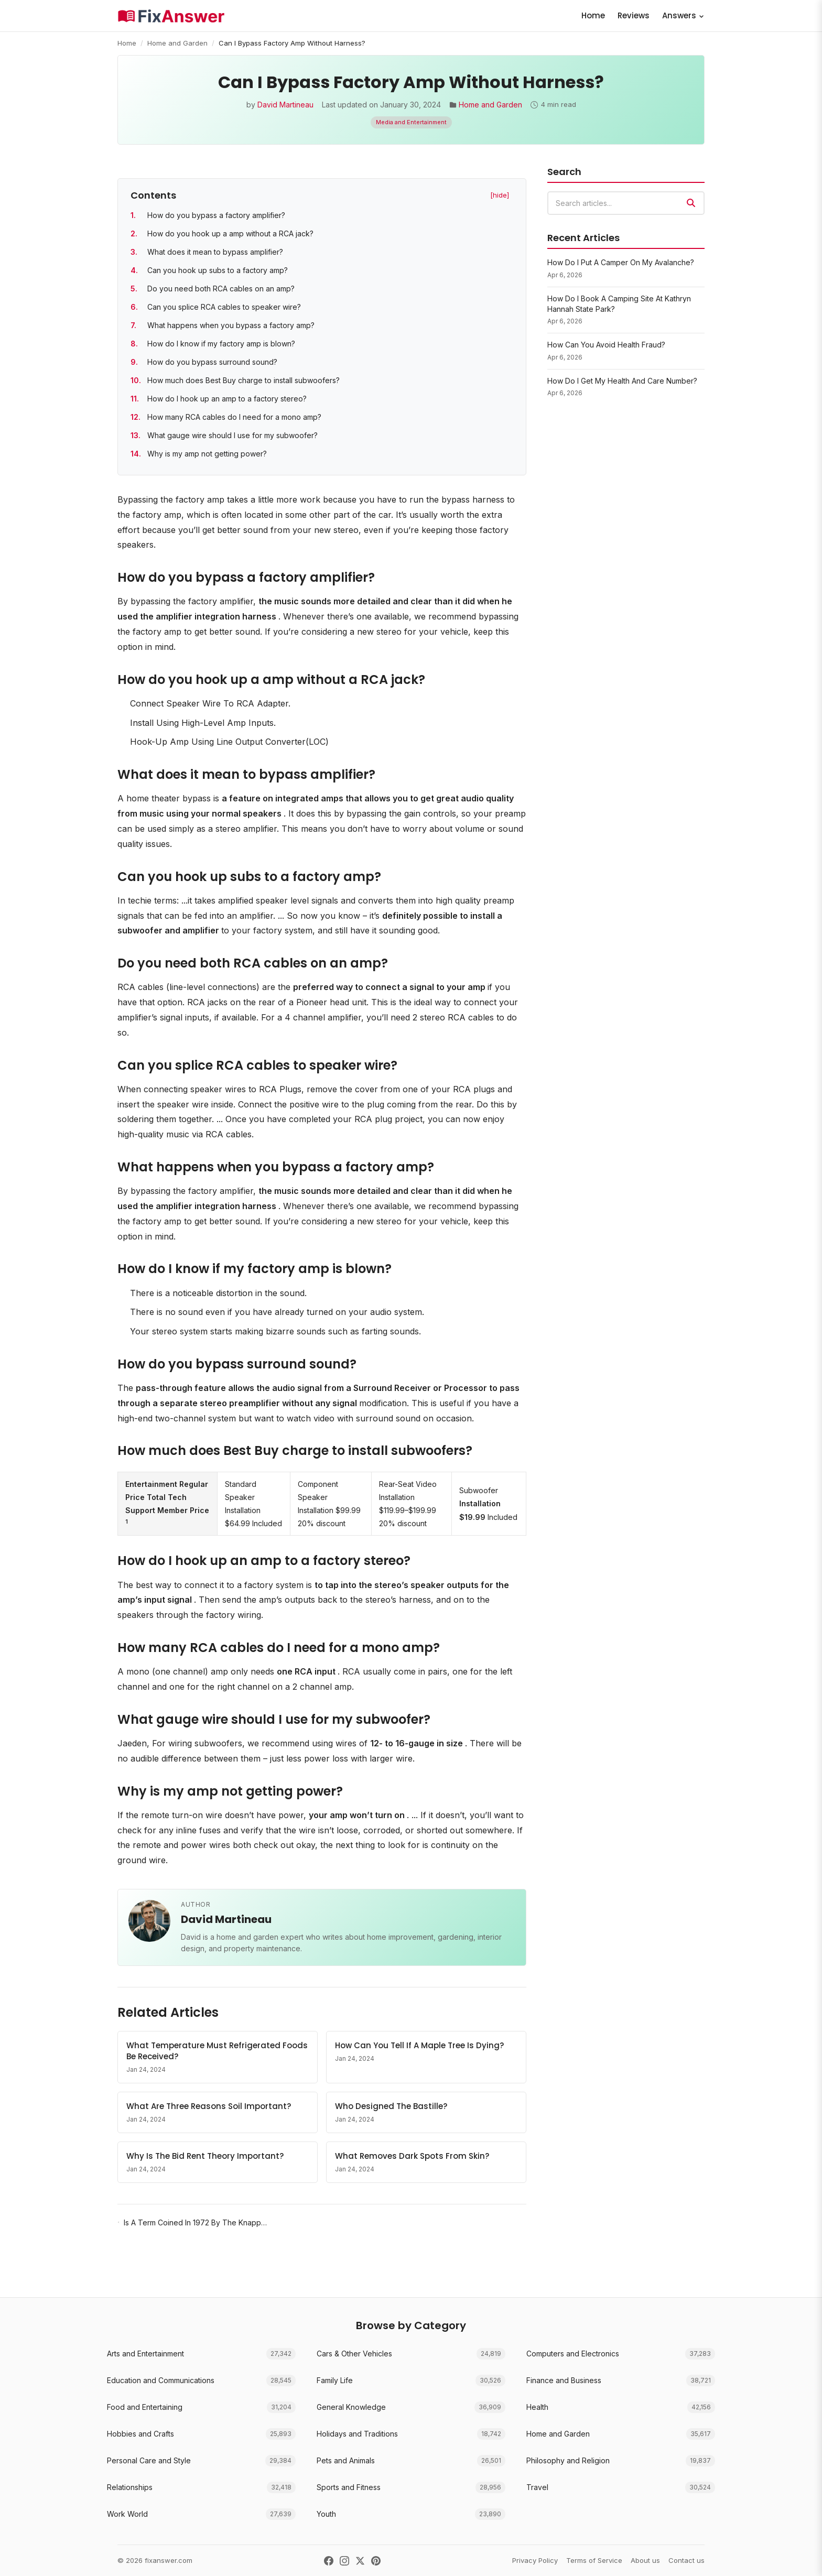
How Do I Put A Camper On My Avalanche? (620, 262)
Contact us (686, 2560)
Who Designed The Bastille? (391, 2106)
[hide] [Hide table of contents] (499, 195)
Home (593, 15)
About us (645, 2560)
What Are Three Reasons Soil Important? (208, 2106)
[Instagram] (344, 2561)
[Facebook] (328, 2561)
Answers (683, 15)
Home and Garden (177, 43)
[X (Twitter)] (360, 2561)
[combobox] (626, 203)
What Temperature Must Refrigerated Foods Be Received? (217, 2051)
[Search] (691, 202)
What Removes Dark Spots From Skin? (412, 2155)
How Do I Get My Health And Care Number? (622, 380)
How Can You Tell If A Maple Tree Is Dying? (419, 2045)
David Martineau (285, 104)
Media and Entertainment (411, 122)
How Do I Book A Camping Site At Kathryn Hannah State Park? (619, 303)
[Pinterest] (376, 2561)
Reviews (634, 15)
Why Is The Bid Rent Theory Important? (205, 2155)
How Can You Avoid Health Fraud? (606, 344)
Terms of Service (594, 2560)
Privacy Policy (535, 2560)
